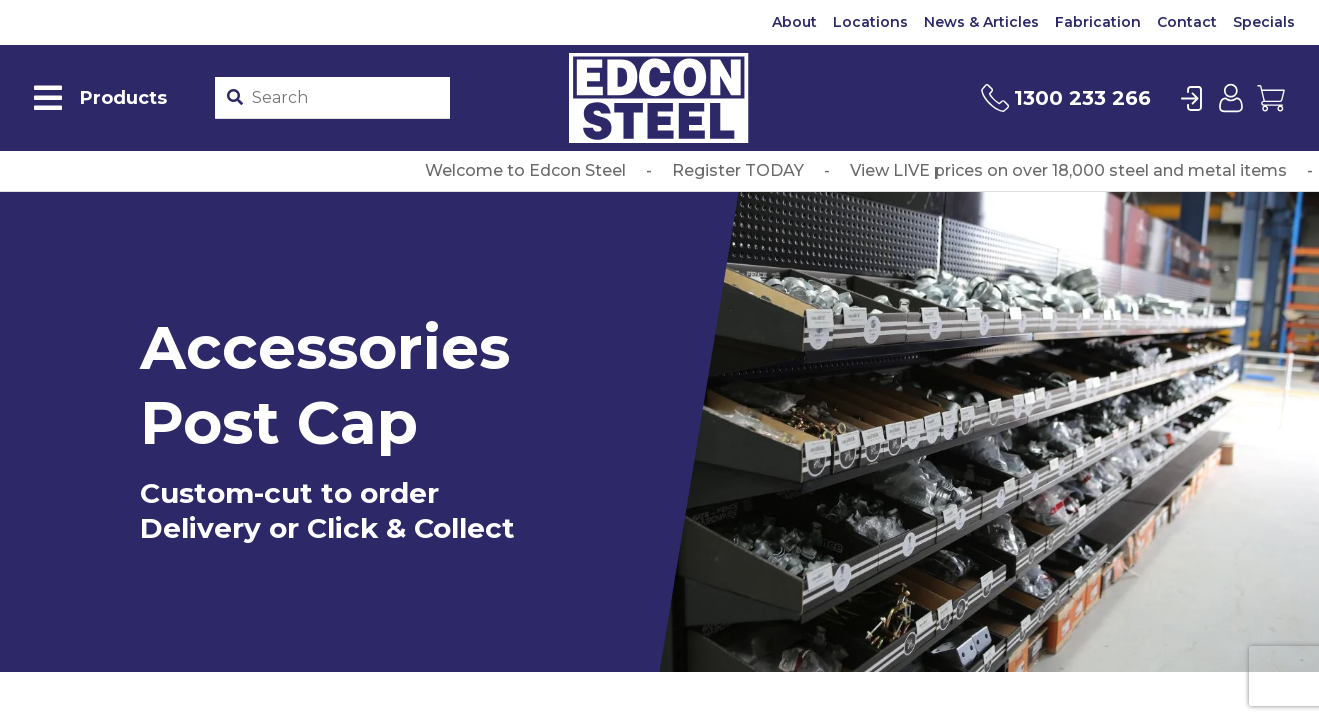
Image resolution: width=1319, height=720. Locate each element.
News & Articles (981, 22)
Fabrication (1098, 22)
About (794, 22)
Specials (1264, 22)
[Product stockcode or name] (346, 98)
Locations (870, 22)
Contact (1187, 22)
